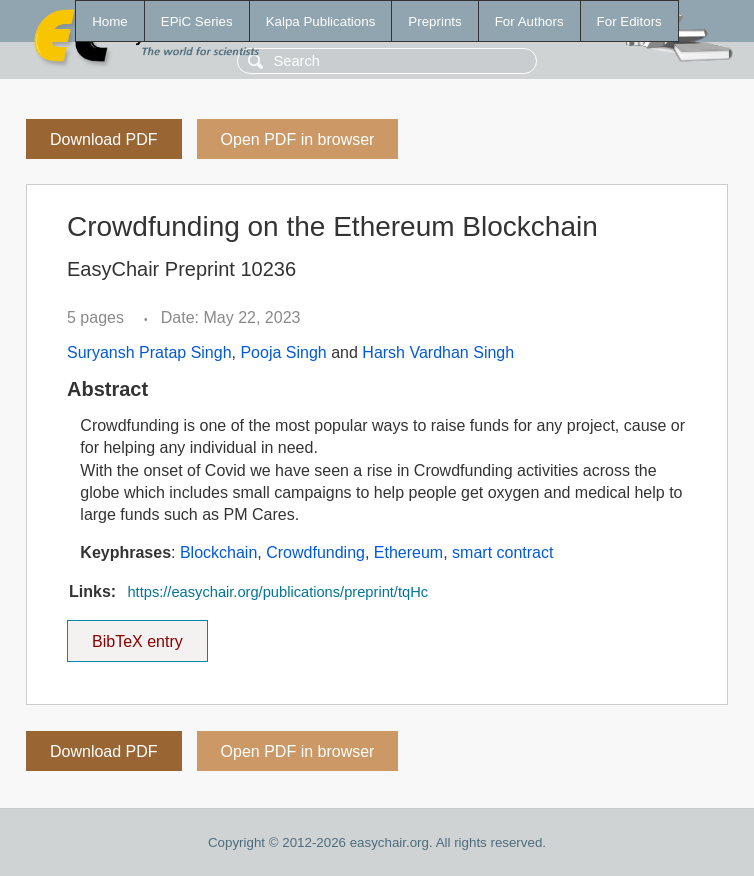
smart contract (502, 552)
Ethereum (408, 552)
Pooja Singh (283, 352)
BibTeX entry (137, 635)
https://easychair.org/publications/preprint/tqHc (277, 592)
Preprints (434, 21)
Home (110, 21)
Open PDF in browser (298, 139)
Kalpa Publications (321, 21)
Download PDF (104, 139)
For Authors (529, 21)
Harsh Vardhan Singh (438, 352)
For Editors (629, 21)
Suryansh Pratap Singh (149, 352)
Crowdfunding (315, 552)
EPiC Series (197, 21)
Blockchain (218, 552)
